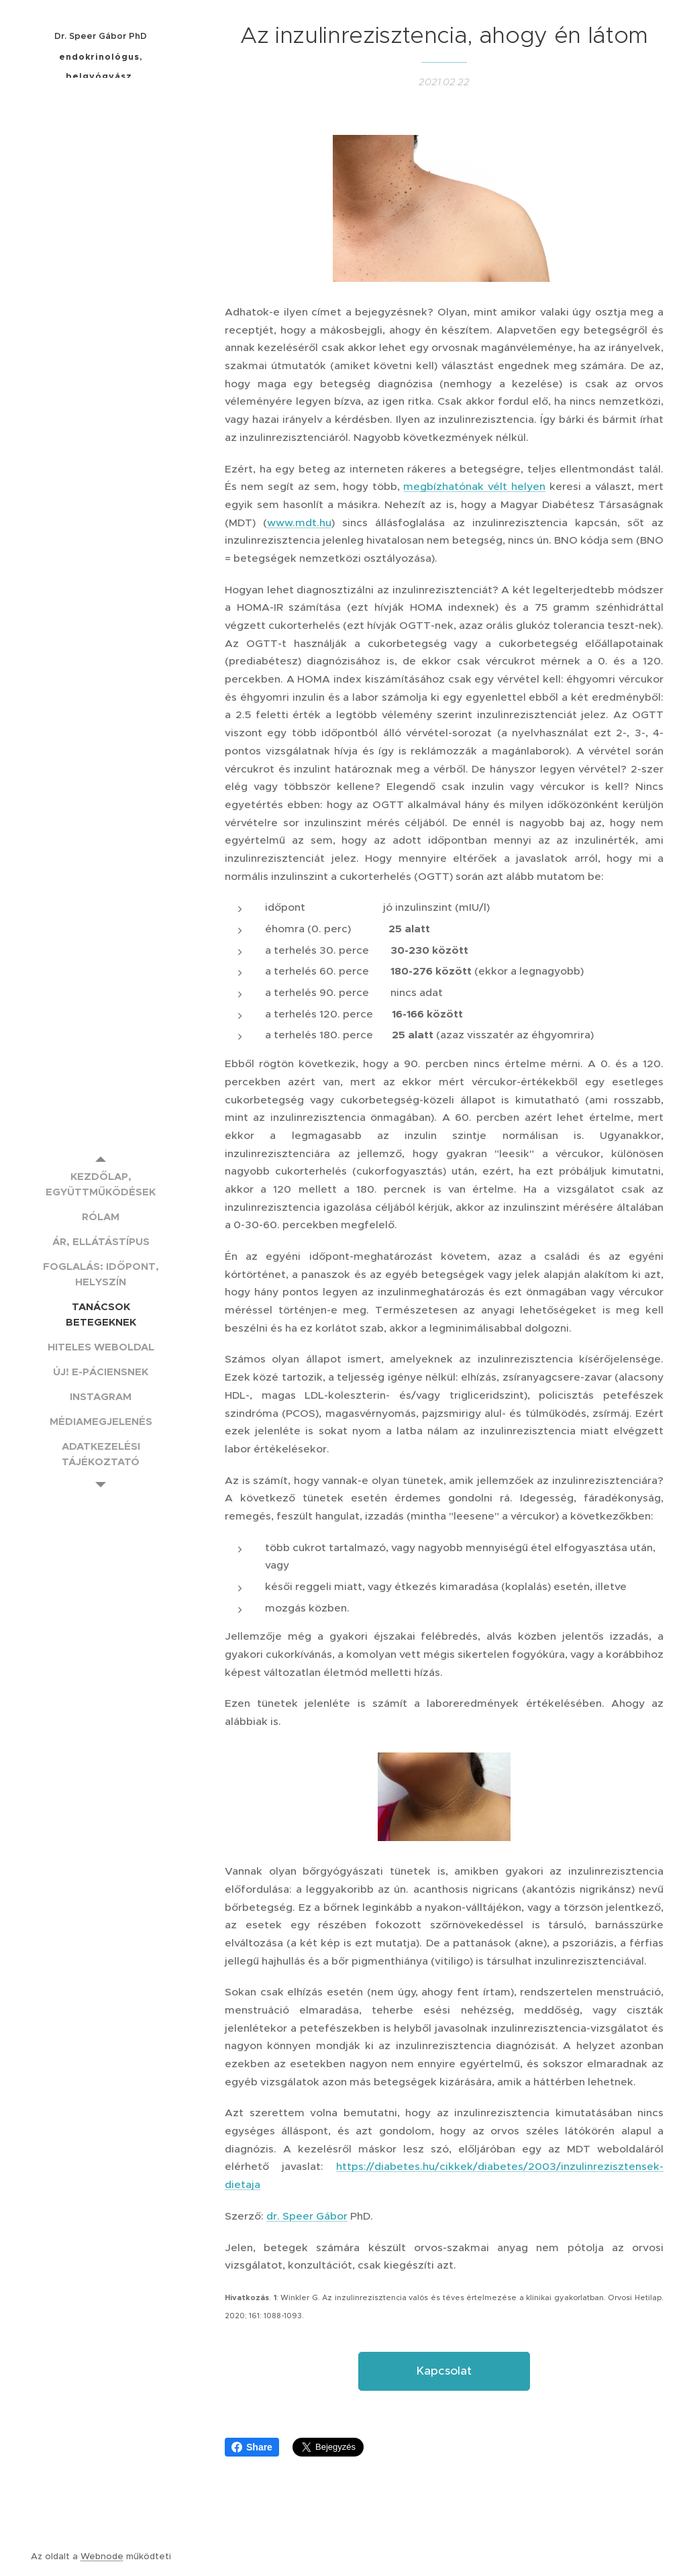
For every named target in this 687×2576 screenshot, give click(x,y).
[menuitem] (100, 1184)
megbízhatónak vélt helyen (474, 486)
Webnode (102, 2556)
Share (251, 2447)
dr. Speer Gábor (307, 2216)
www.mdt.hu (299, 522)
